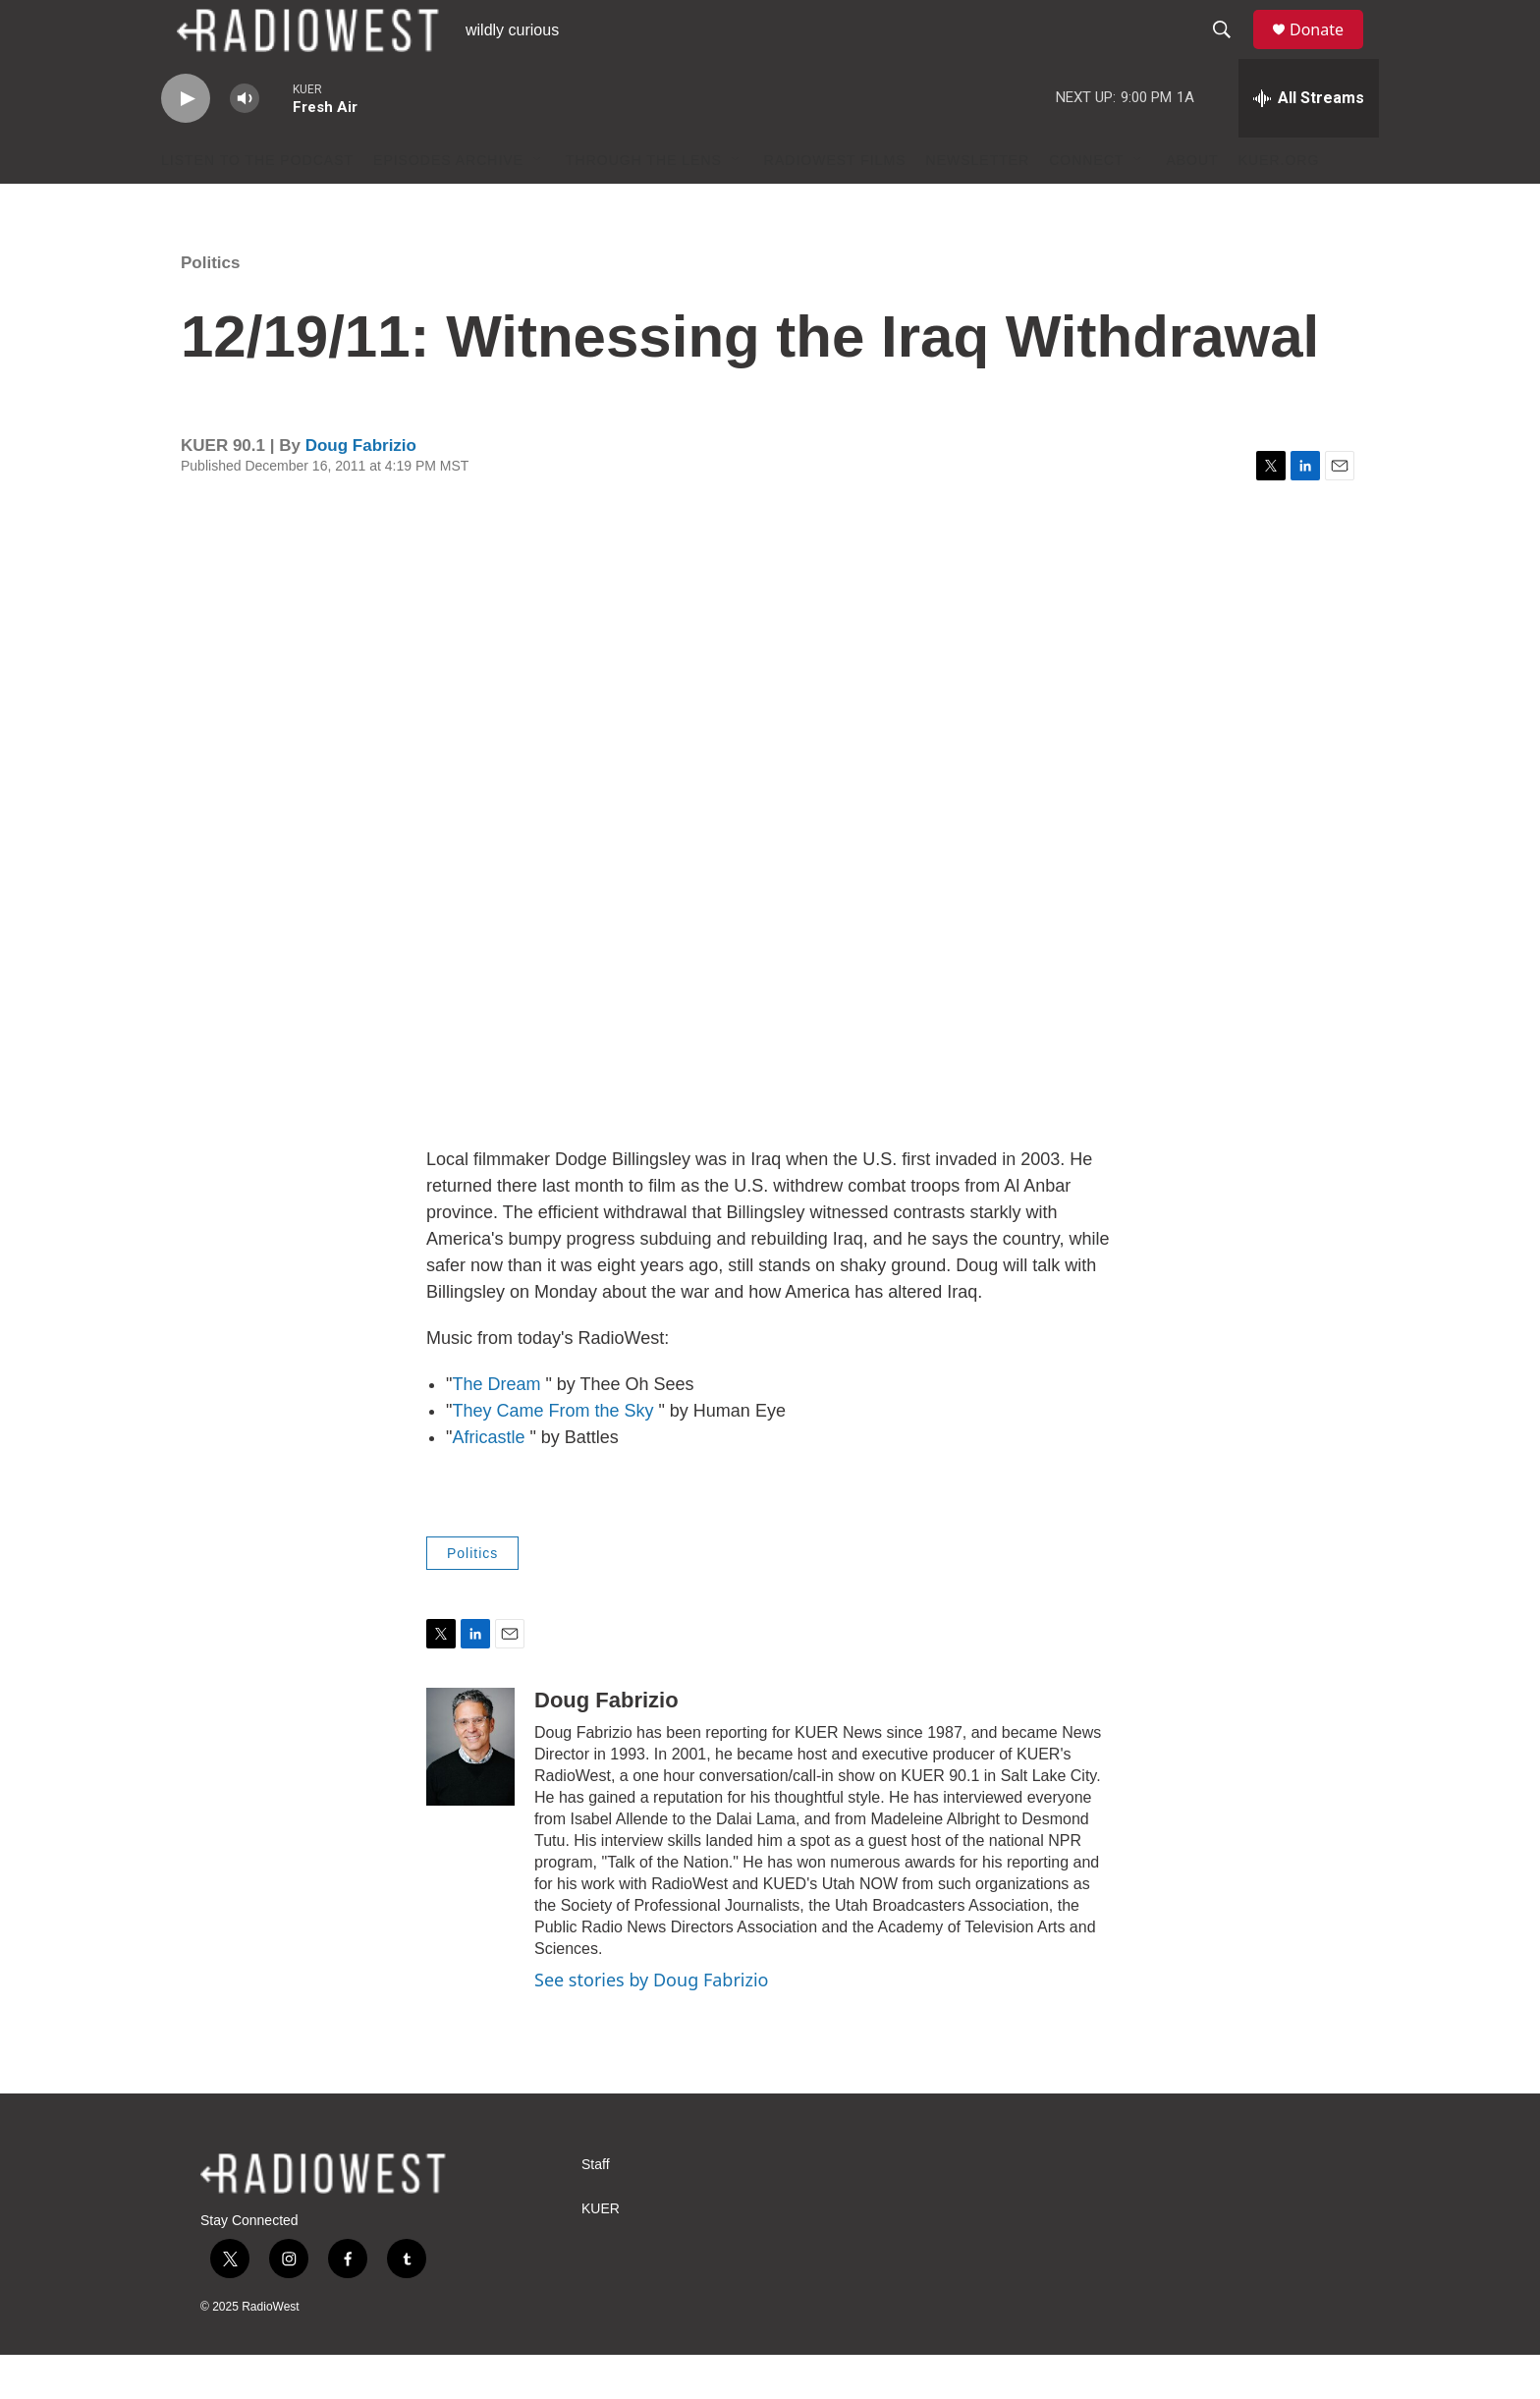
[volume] (244, 143)
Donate (1328, 51)
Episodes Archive (448, 204)
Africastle (488, 1481)
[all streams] (1308, 142)
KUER (600, 2253)
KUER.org (1279, 204)
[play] (185, 143)
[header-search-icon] (1230, 52)
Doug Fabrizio (360, 489)
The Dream (496, 1428)
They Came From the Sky (552, 1455)
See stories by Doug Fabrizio (651, 2024)
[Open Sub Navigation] (538, 204)
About (1192, 204)
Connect (1086, 204)
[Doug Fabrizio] (470, 1791)
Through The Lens (644, 204)
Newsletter (978, 204)
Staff (595, 2209)
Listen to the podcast (257, 204)
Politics (210, 307)
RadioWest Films (835, 204)
